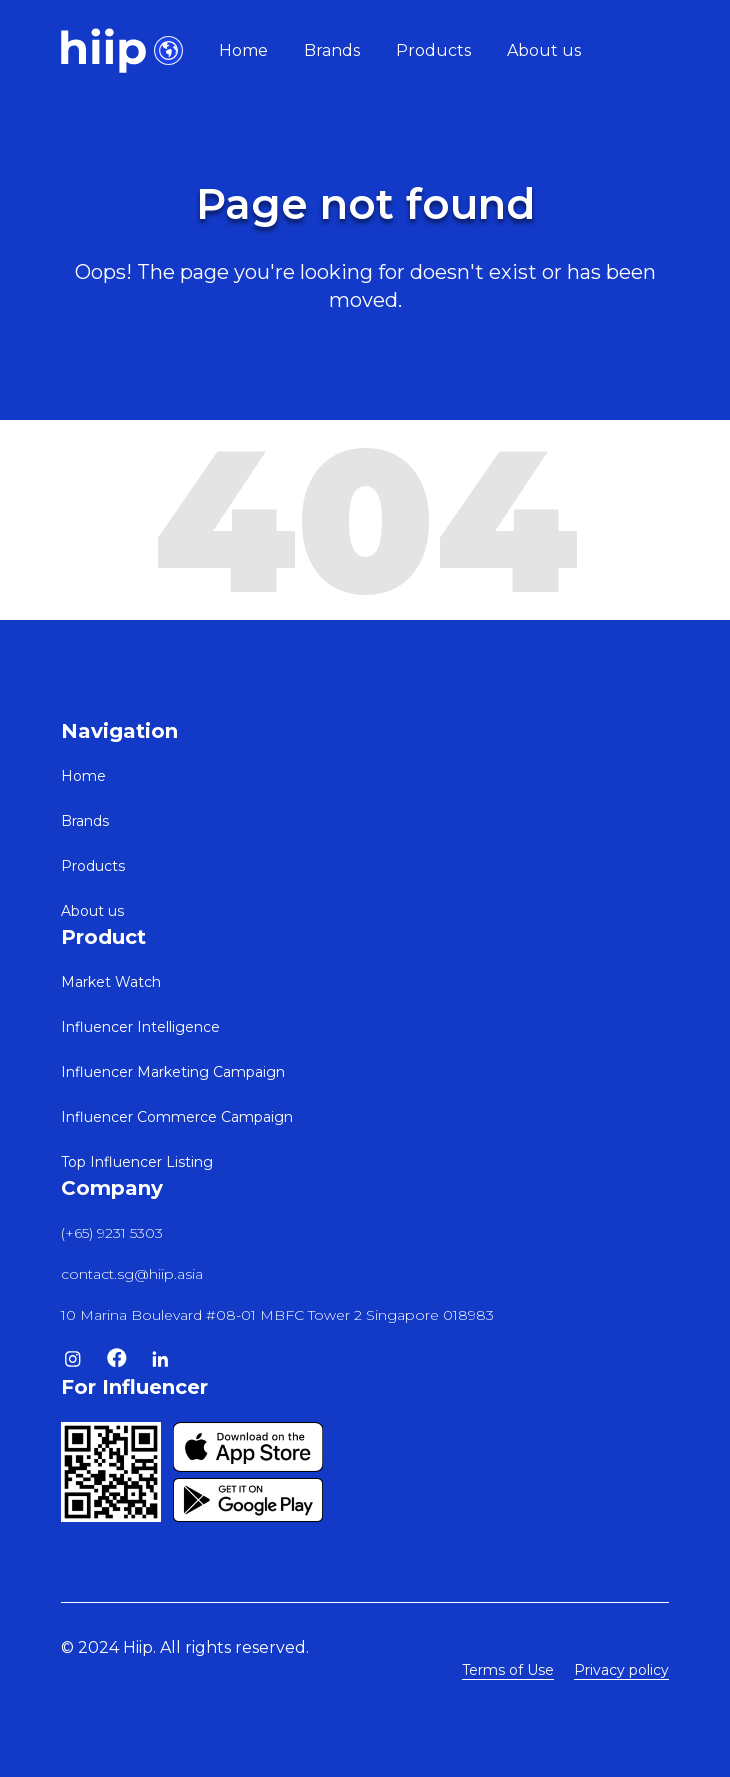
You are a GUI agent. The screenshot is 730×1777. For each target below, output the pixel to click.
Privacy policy (621, 1670)
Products (433, 50)
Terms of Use (508, 1670)
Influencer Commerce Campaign (177, 1117)
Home (243, 50)
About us (544, 50)
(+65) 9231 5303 (112, 1233)
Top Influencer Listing (137, 1162)
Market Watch (111, 982)
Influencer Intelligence (140, 1027)
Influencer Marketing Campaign (173, 1072)
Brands (332, 50)
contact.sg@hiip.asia (132, 1274)
